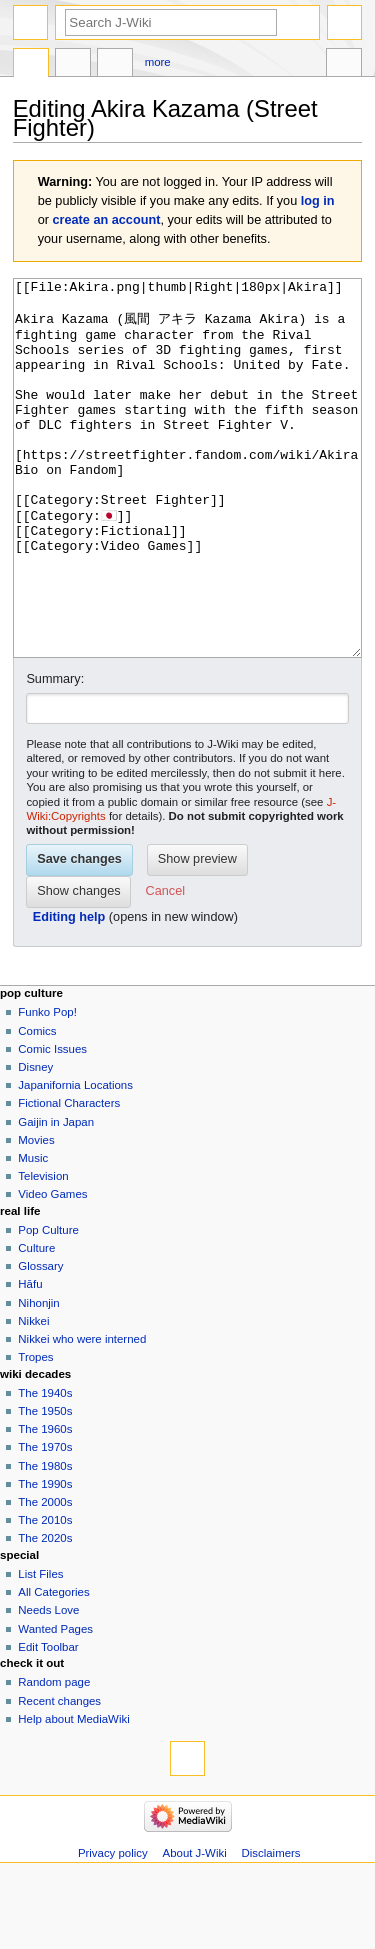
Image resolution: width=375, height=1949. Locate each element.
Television (43, 1251)
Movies (36, 1215)
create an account (107, 220)
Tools (344, 65)
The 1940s (45, 1468)
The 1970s (45, 1522)
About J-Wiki (195, 1928)
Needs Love (48, 1685)
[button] (165, 967)
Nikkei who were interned (82, 1414)
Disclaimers (271, 1928)
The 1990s (45, 1559)
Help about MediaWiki (73, 1794)
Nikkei (33, 1396)
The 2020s (45, 1613)
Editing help (69, 992)
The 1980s (45, 1541)
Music (33, 1233)
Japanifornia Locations (75, 1160)
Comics (37, 1106)
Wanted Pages (55, 1704)
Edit (115, 65)
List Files (40, 1649)
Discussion (73, 65)
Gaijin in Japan (56, 1197)
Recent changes (59, 1776)
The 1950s (45, 1486)
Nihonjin (38, 1378)
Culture (36, 1323)
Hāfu (30, 1359)
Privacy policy (113, 1928)
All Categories (53, 1667)
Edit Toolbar (48, 1722)
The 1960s (45, 1504)
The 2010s (45, 1595)
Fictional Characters (69, 1178)
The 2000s (45, 1577)
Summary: (55, 754)
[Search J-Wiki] (171, 22)
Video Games (52, 1269)
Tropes (35, 1432)
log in (318, 201)
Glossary (40, 1341)
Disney (35, 1142)
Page (31, 65)
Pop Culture (48, 1305)
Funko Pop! (47, 1087)
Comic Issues (52, 1124)
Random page (54, 1757)
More (158, 62)
